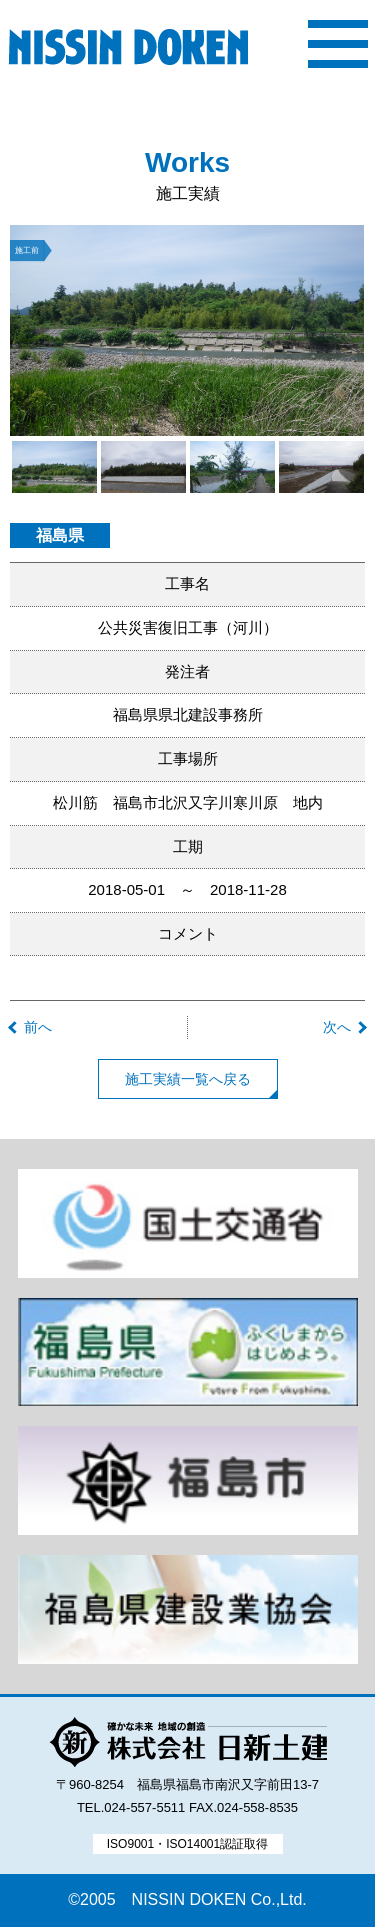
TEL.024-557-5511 (131, 1807)
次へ (337, 1027)
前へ (38, 1027)
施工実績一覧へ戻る (188, 1079)
